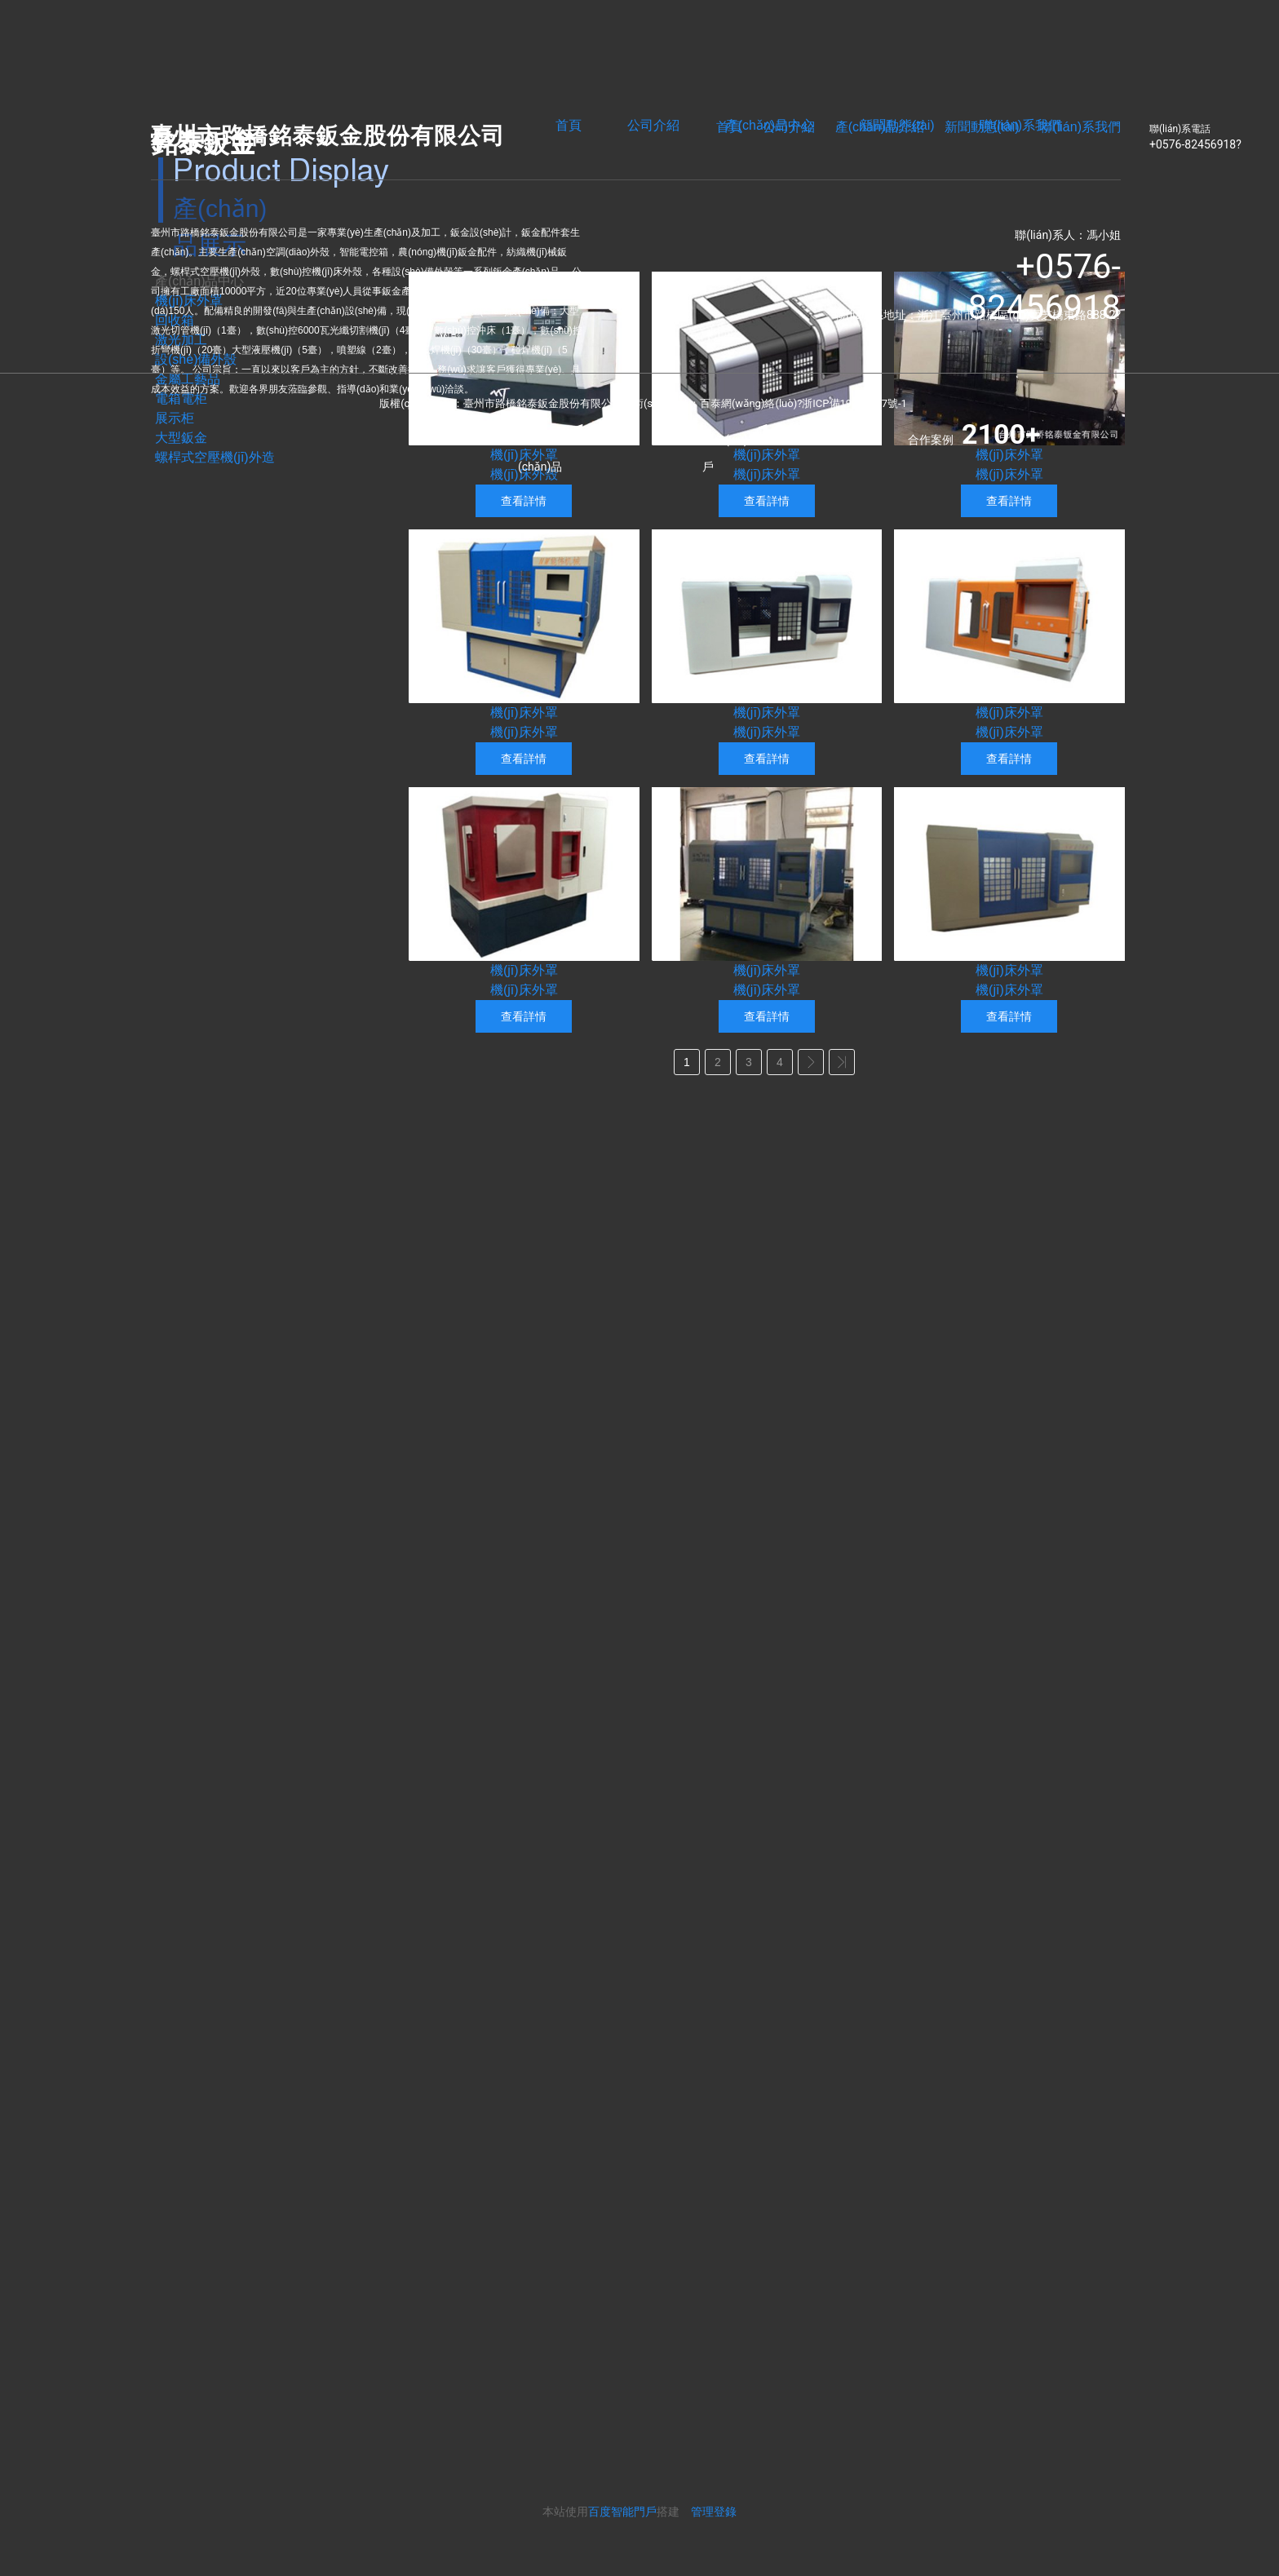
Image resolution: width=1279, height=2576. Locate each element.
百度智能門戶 (622, 2511)
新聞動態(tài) (982, 127)
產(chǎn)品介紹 (879, 127)
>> (842, 1062)
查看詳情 (524, 500)
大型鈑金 (181, 438)
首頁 (568, 125)
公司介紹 (653, 125)
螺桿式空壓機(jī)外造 (215, 457)
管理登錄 (714, 2511)
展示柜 (174, 418)
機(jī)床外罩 (767, 455)
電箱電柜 (181, 398)
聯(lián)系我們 (1080, 127)
